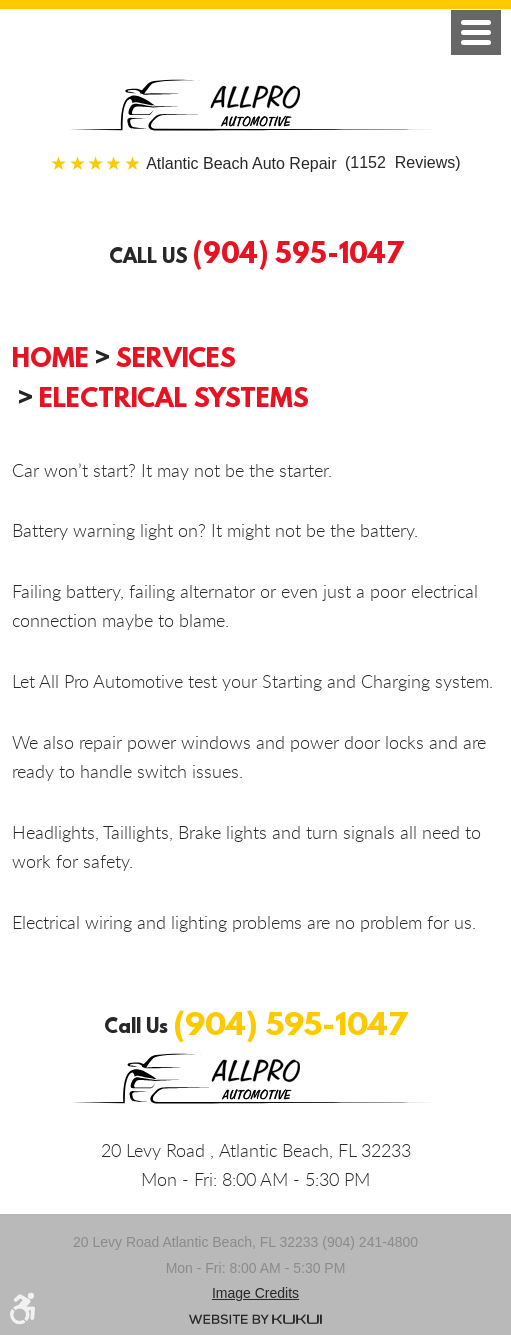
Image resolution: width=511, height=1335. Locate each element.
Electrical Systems (174, 397)
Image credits (255, 1293)
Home (50, 357)
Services (176, 357)
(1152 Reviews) (303, 163)
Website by (255, 1319)
